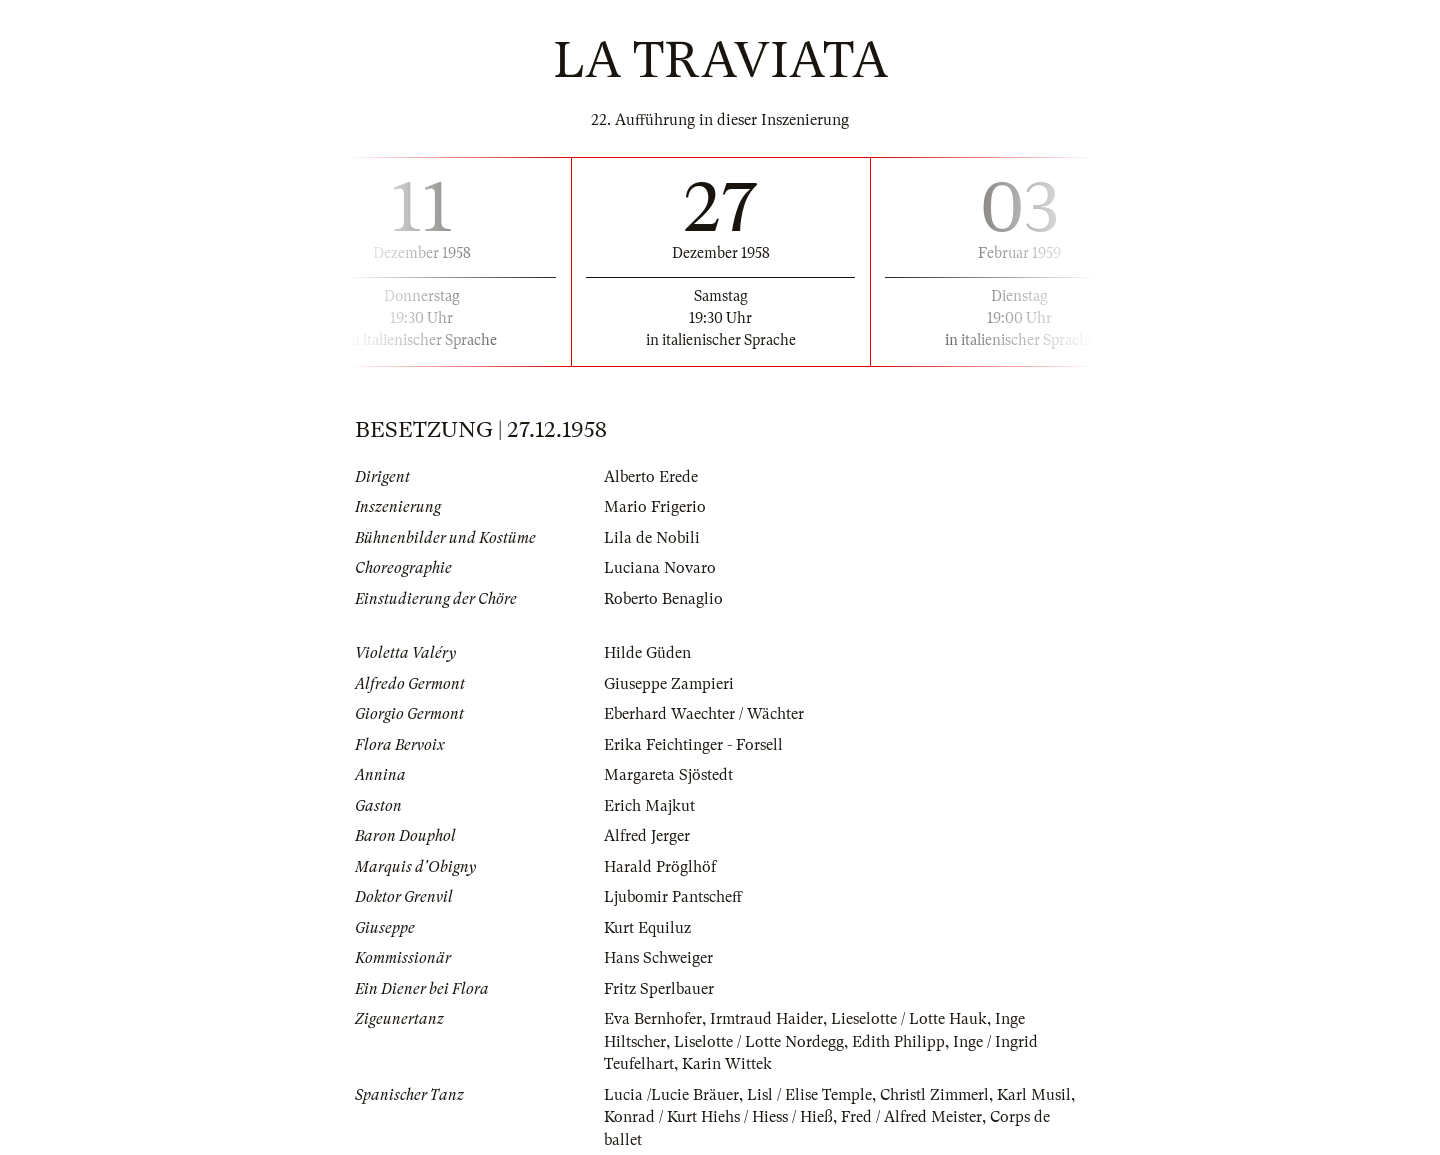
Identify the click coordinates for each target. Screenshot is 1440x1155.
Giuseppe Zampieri (669, 684)
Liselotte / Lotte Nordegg (759, 1042)
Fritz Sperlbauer (659, 989)
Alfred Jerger (647, 836)
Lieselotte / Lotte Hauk (909, 1019)
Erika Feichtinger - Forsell (693, 745)
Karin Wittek (727, 1064)
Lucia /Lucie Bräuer (671, 1095)
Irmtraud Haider (766, 1019)
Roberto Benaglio (663, 599)
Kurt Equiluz (647, 928)
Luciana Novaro (660, 568)
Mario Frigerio (655, 507)
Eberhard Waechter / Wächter (704, 714)
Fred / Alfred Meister (911, 1117)
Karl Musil (1034, 1095)
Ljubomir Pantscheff (673, 897)
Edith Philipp (898, 1042)
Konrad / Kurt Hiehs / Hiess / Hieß (718, 1117)
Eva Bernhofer (653, 1019)
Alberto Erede (651, 477)
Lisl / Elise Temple (809, 1095)
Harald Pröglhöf (660, 867)
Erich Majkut (649, 806)
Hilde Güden (647, 653)
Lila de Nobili (652, 538)
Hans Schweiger (658, 958)
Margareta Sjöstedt (668, 775)
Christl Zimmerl (934, 1095)
